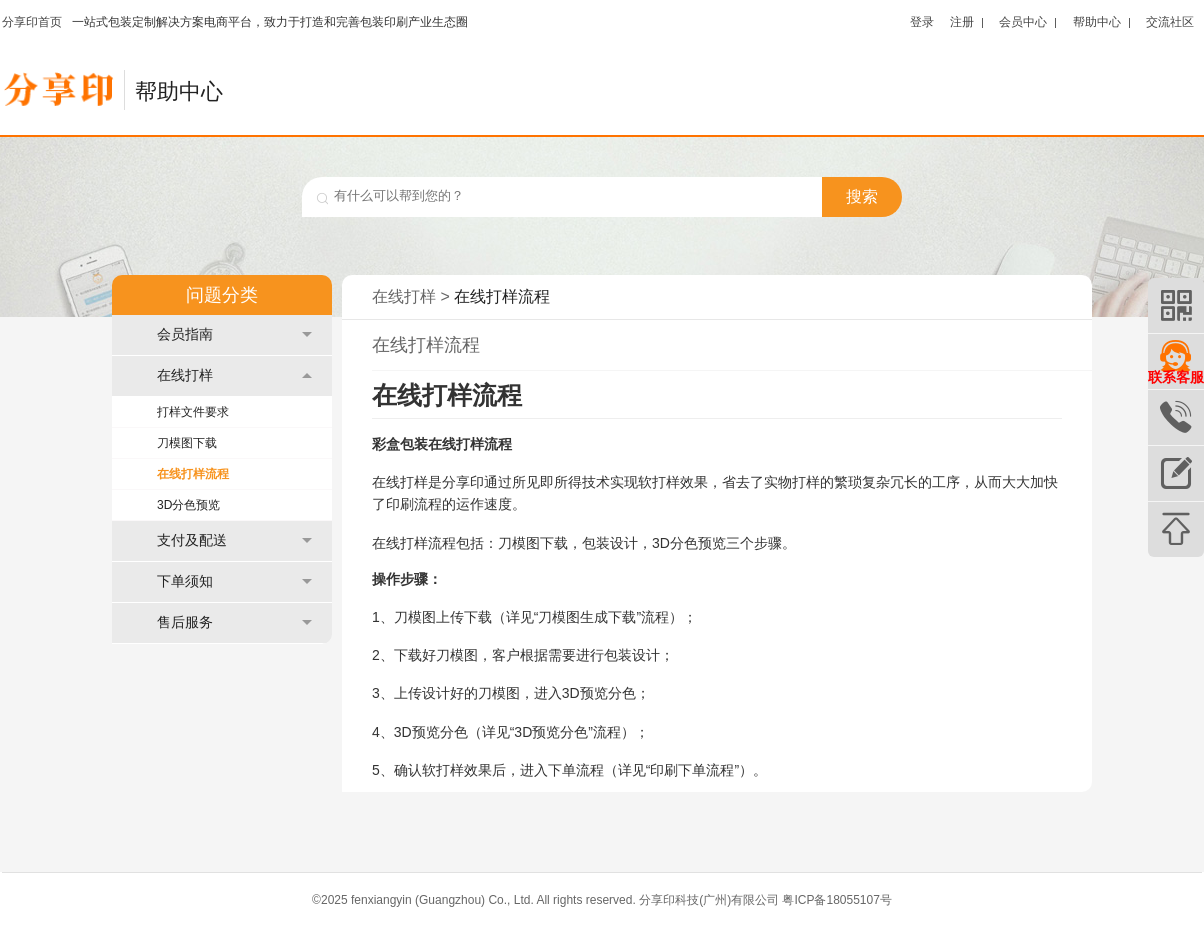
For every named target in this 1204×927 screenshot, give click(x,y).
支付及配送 (234, 540)
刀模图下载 (187, 443)
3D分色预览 (188, 505)
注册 (962, 21)
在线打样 (234, 375)
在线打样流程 (193, 474)
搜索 (862, 196)
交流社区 (1170, 21)
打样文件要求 (193, 412)
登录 (922, 21)
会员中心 (1023, 21)
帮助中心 (1097, 21)
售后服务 (234, 622)
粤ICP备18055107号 (836, 900)
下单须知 (234, 581)
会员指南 (234, 334)
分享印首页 (32, 22)
